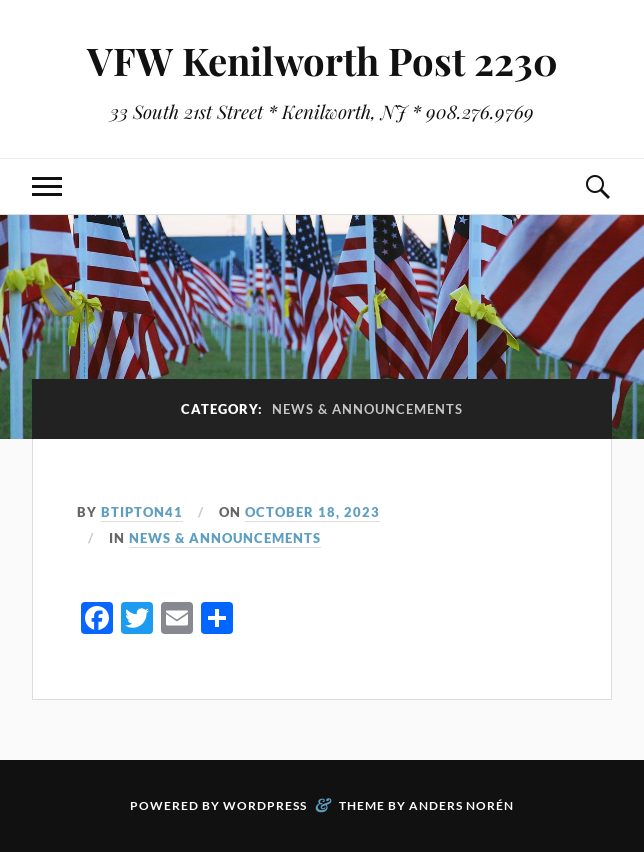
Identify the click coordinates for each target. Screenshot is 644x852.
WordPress (265, 805)
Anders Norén (461, 805)
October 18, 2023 (312, 512)
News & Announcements (225, 538)
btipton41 (142, 512)
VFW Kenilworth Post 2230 (322, 60)
